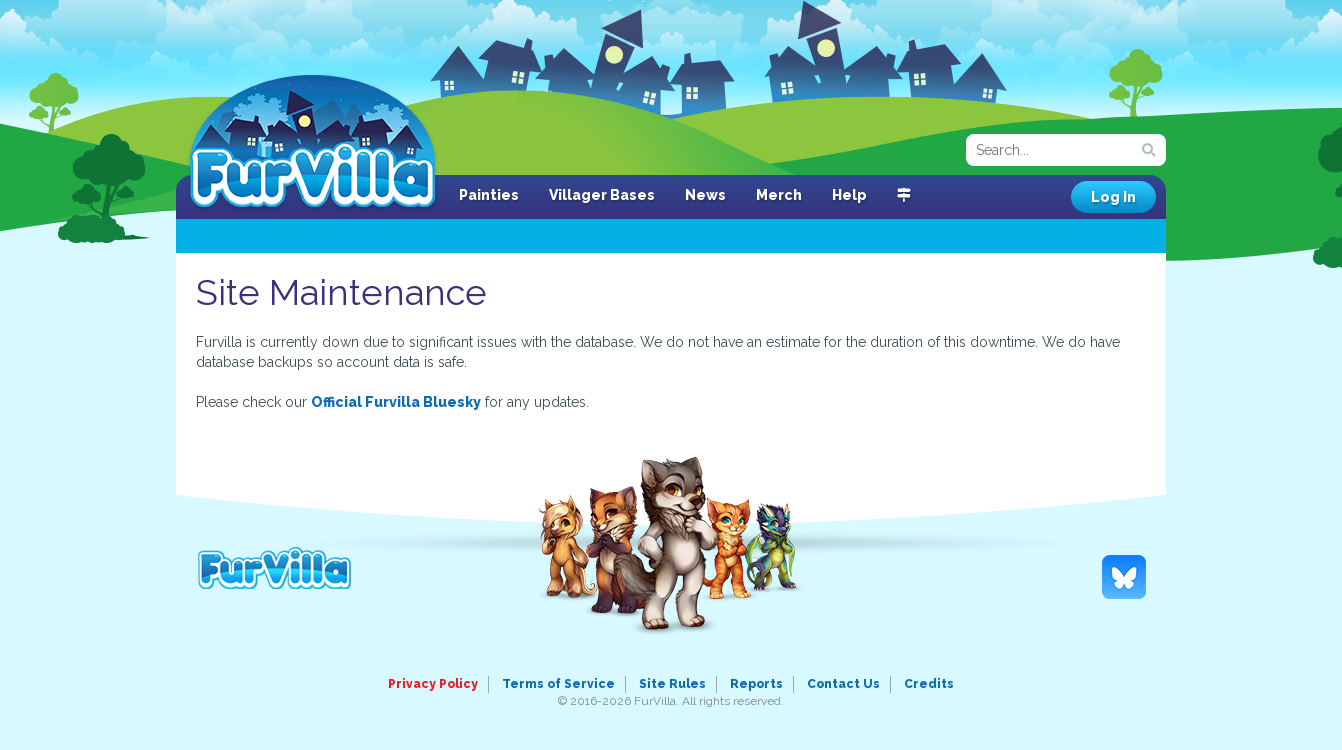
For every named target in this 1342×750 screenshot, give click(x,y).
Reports (756, 684)
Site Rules (672, 684)
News (705, 195)
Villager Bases (602, 195)
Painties (489, 195)
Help (849, 195)
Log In (1113, 197)
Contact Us (843, 684)
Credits (929, 684)
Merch (779, 195)
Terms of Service (558, 684)
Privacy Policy (433, 684)
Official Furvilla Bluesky (396, 402)
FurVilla (312, 143)
